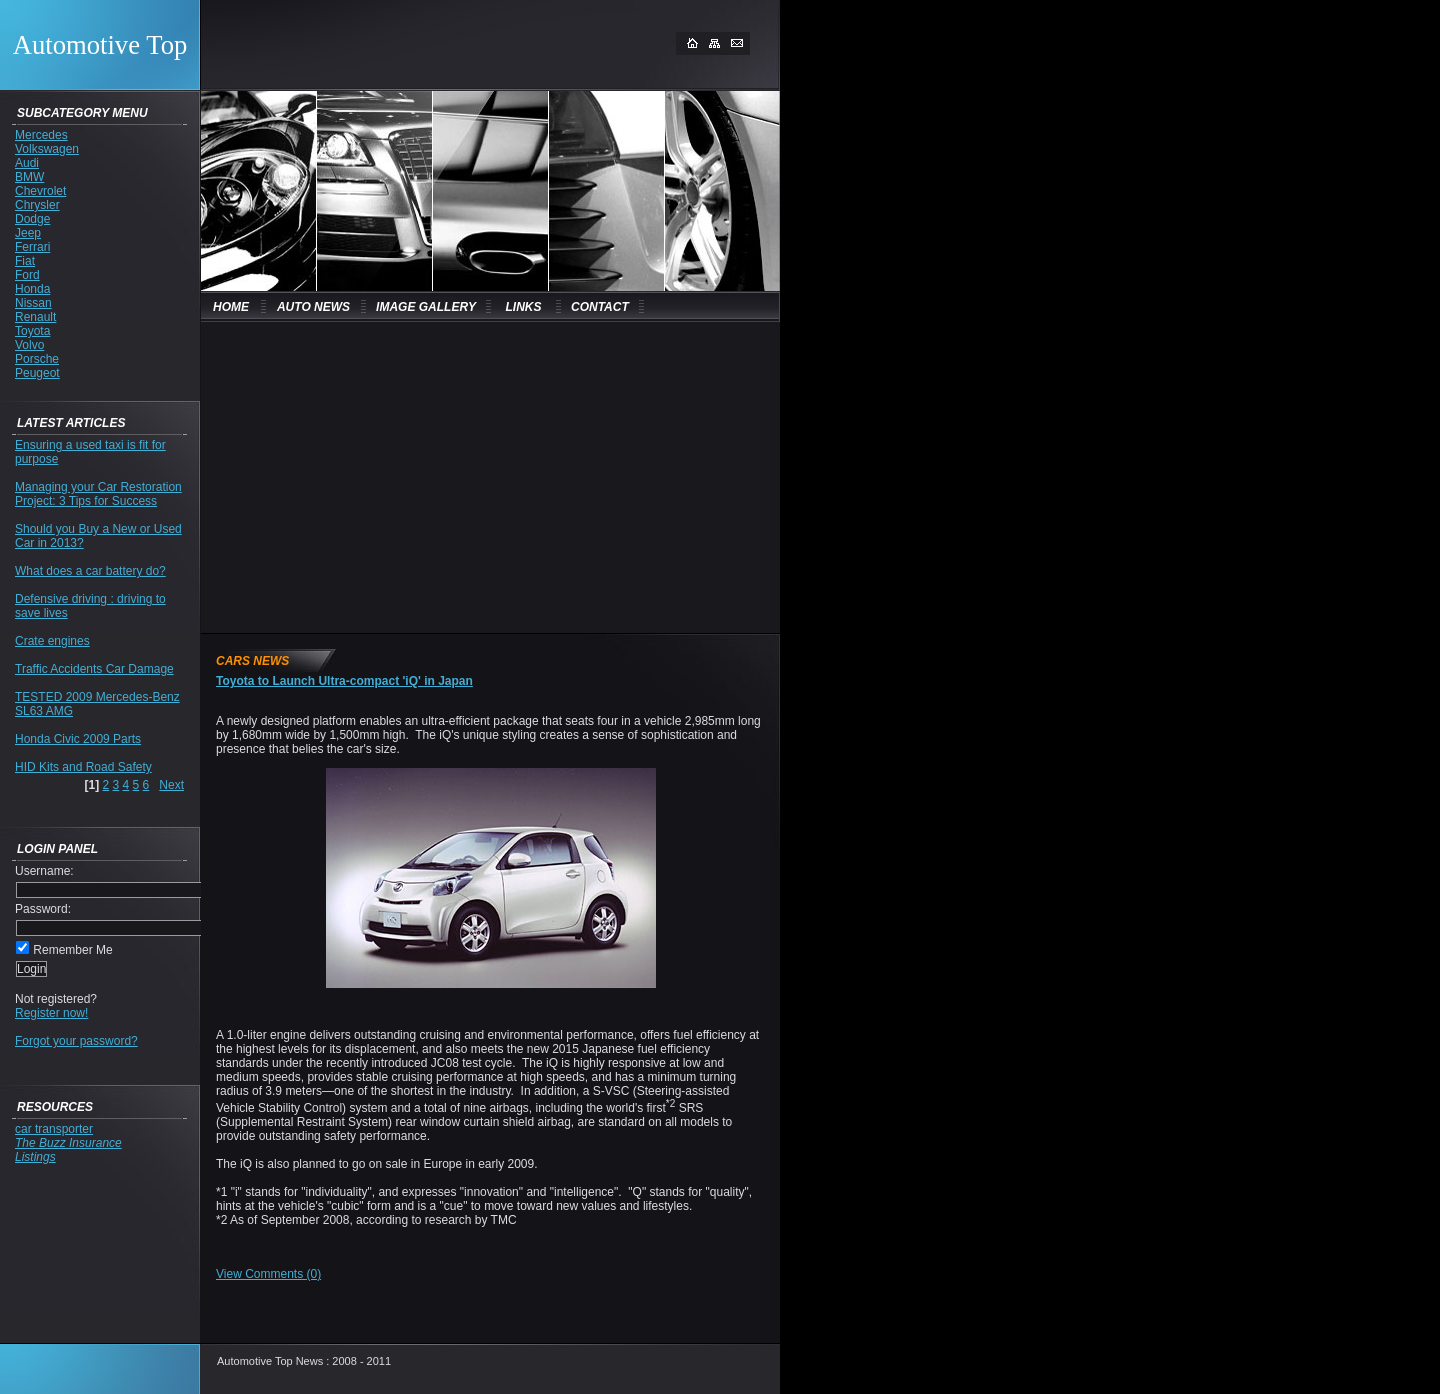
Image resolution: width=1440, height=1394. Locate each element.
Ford (27, 275)
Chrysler (37, 205)
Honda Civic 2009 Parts (78, 739)
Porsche (37, 359)
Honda (32, 289)
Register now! (51, 1013)
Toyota (32, 331)
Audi (27, 163)
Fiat (25, 261)
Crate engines (52, 641)
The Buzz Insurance (68, 1143)
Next (171, 785)
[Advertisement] (380, 476)
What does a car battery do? (90, 571)
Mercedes (41, 135)
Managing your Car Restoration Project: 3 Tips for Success (98, 494)
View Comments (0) (268, 1274)
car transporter (54, 1129)
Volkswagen (47, 149)
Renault (35, 317)
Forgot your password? (76, 1041)
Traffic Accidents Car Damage (94, 669)
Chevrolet (40, 191)
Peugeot (37, 373)
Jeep (28, 233)
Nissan (33, 303)
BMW (29, 177)
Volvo (29, 345)
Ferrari (32, 247)
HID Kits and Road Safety (83, 767)
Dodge (32, 219)
